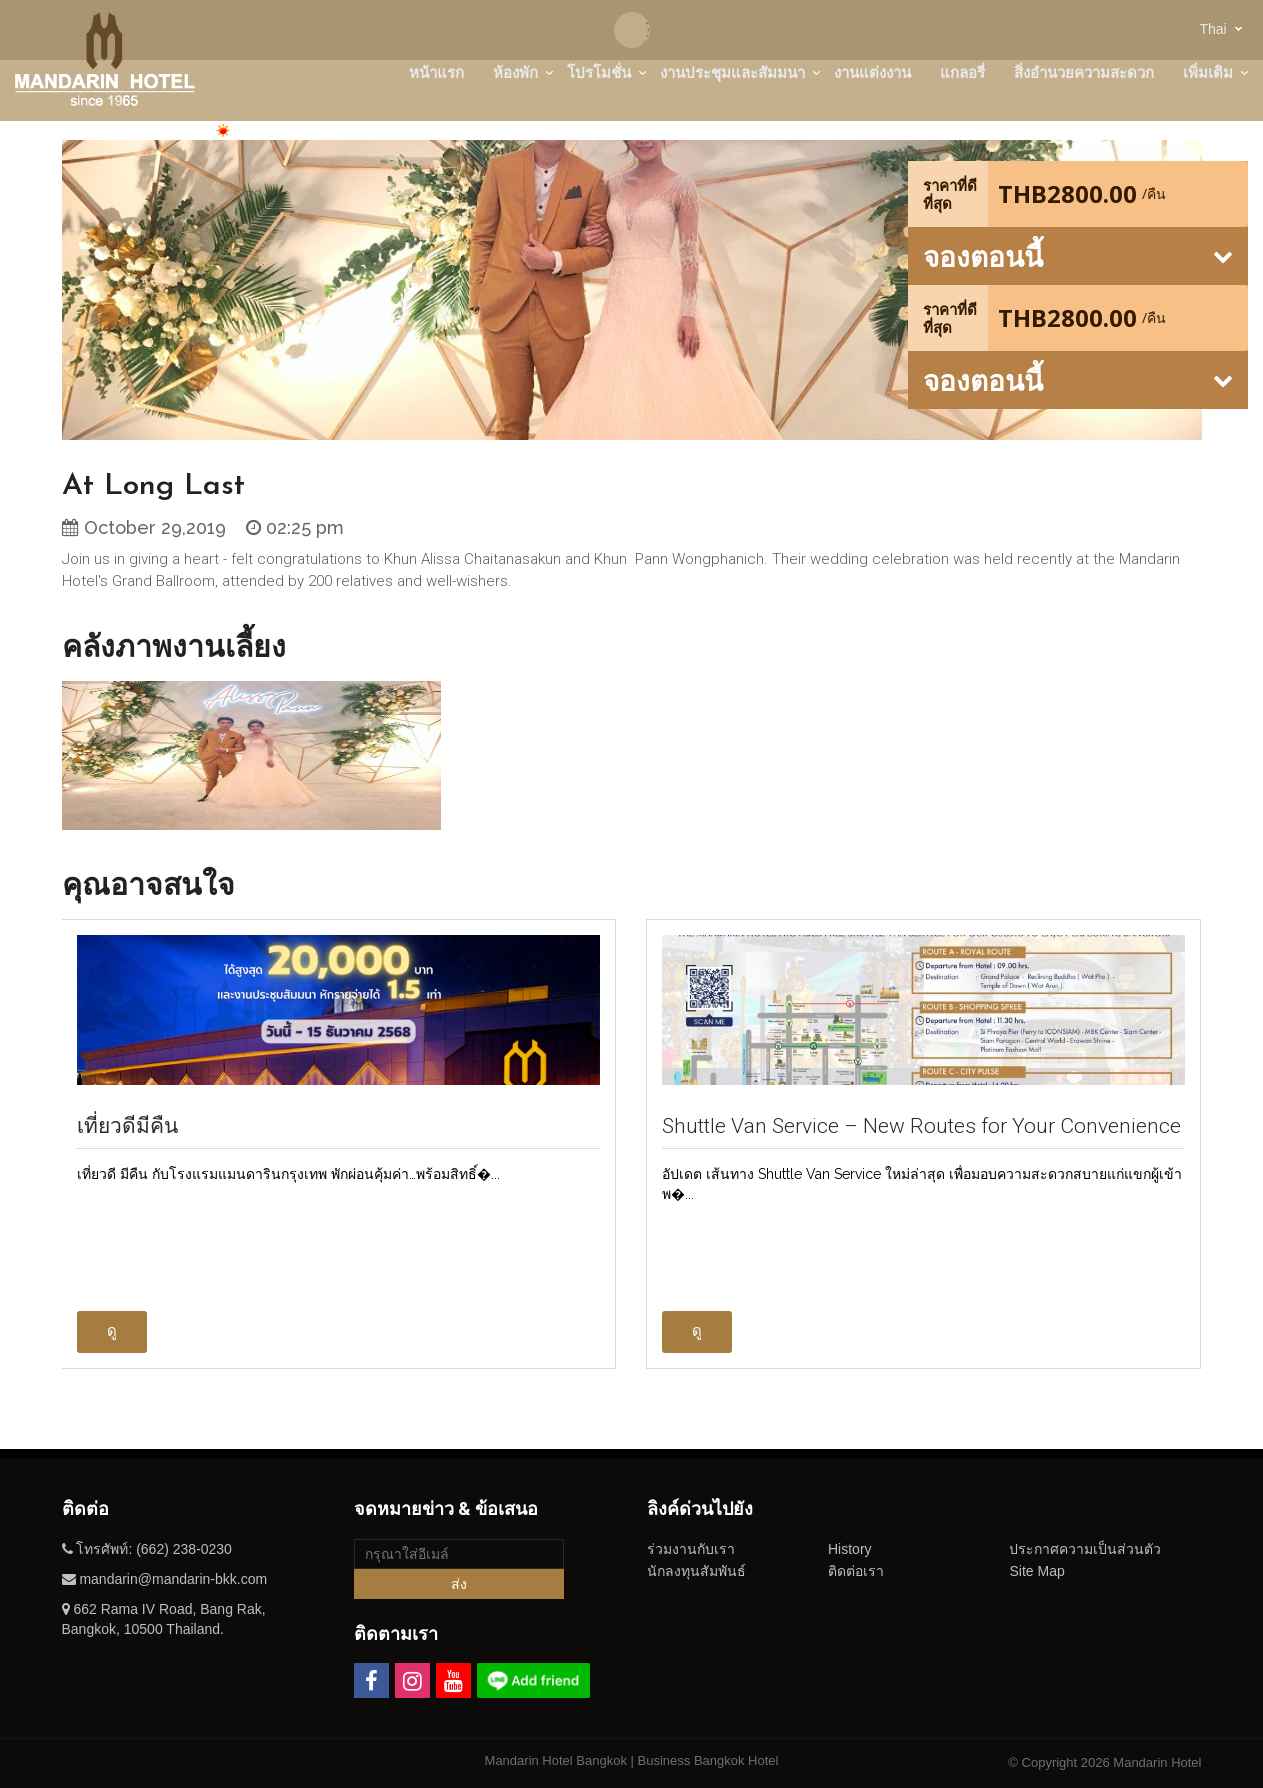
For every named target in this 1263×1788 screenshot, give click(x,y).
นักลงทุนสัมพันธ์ (696, 1571)
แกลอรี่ (962, 72)
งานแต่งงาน (872, 72)
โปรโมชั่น (599, 72)
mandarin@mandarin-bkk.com (173, 1579)
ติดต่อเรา (856, 1571)
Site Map (1036, 1571)
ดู (112, 1331)
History (850, 1549)
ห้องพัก (515, 72)
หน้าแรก (436, 72)
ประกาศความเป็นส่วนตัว (1085, 1549)
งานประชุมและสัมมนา (732, 72)
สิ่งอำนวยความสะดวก (1084, 72)
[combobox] (1215, 28)
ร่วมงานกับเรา (691, 1549)
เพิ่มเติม (1208, 72)
